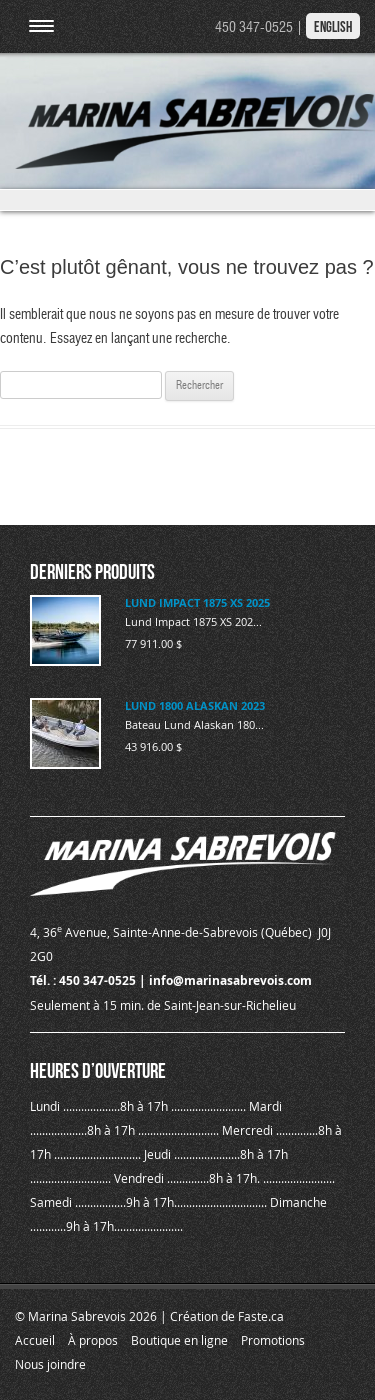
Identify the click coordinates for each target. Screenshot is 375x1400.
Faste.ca (261, 1316)
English (333, 27)
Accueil (35, 1340)
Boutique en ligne (179, 1340)
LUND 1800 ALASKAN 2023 (195, 705)
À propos (93, 1340)
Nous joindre (50, 1364)
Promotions (273, 1340)
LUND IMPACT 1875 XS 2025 (197, 602)
